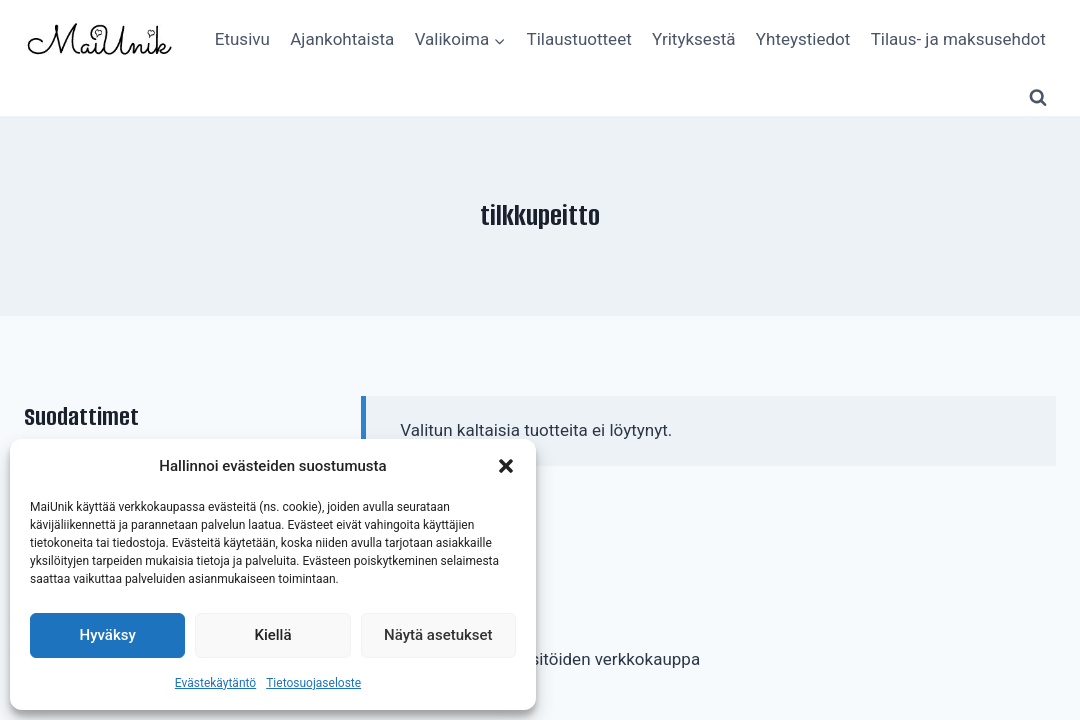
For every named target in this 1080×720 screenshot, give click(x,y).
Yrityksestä (693, 39)
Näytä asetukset (438, 635)
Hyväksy (108, 635)
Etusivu (242, 39)
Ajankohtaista (342, 39)
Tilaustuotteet (579, 39)
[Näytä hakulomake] (1038, 98)
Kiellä (272, 635)
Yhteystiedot (803, 39)
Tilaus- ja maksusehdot (958, 39)
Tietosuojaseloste (313, 683)
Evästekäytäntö (215, 683)
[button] (506, 466)
